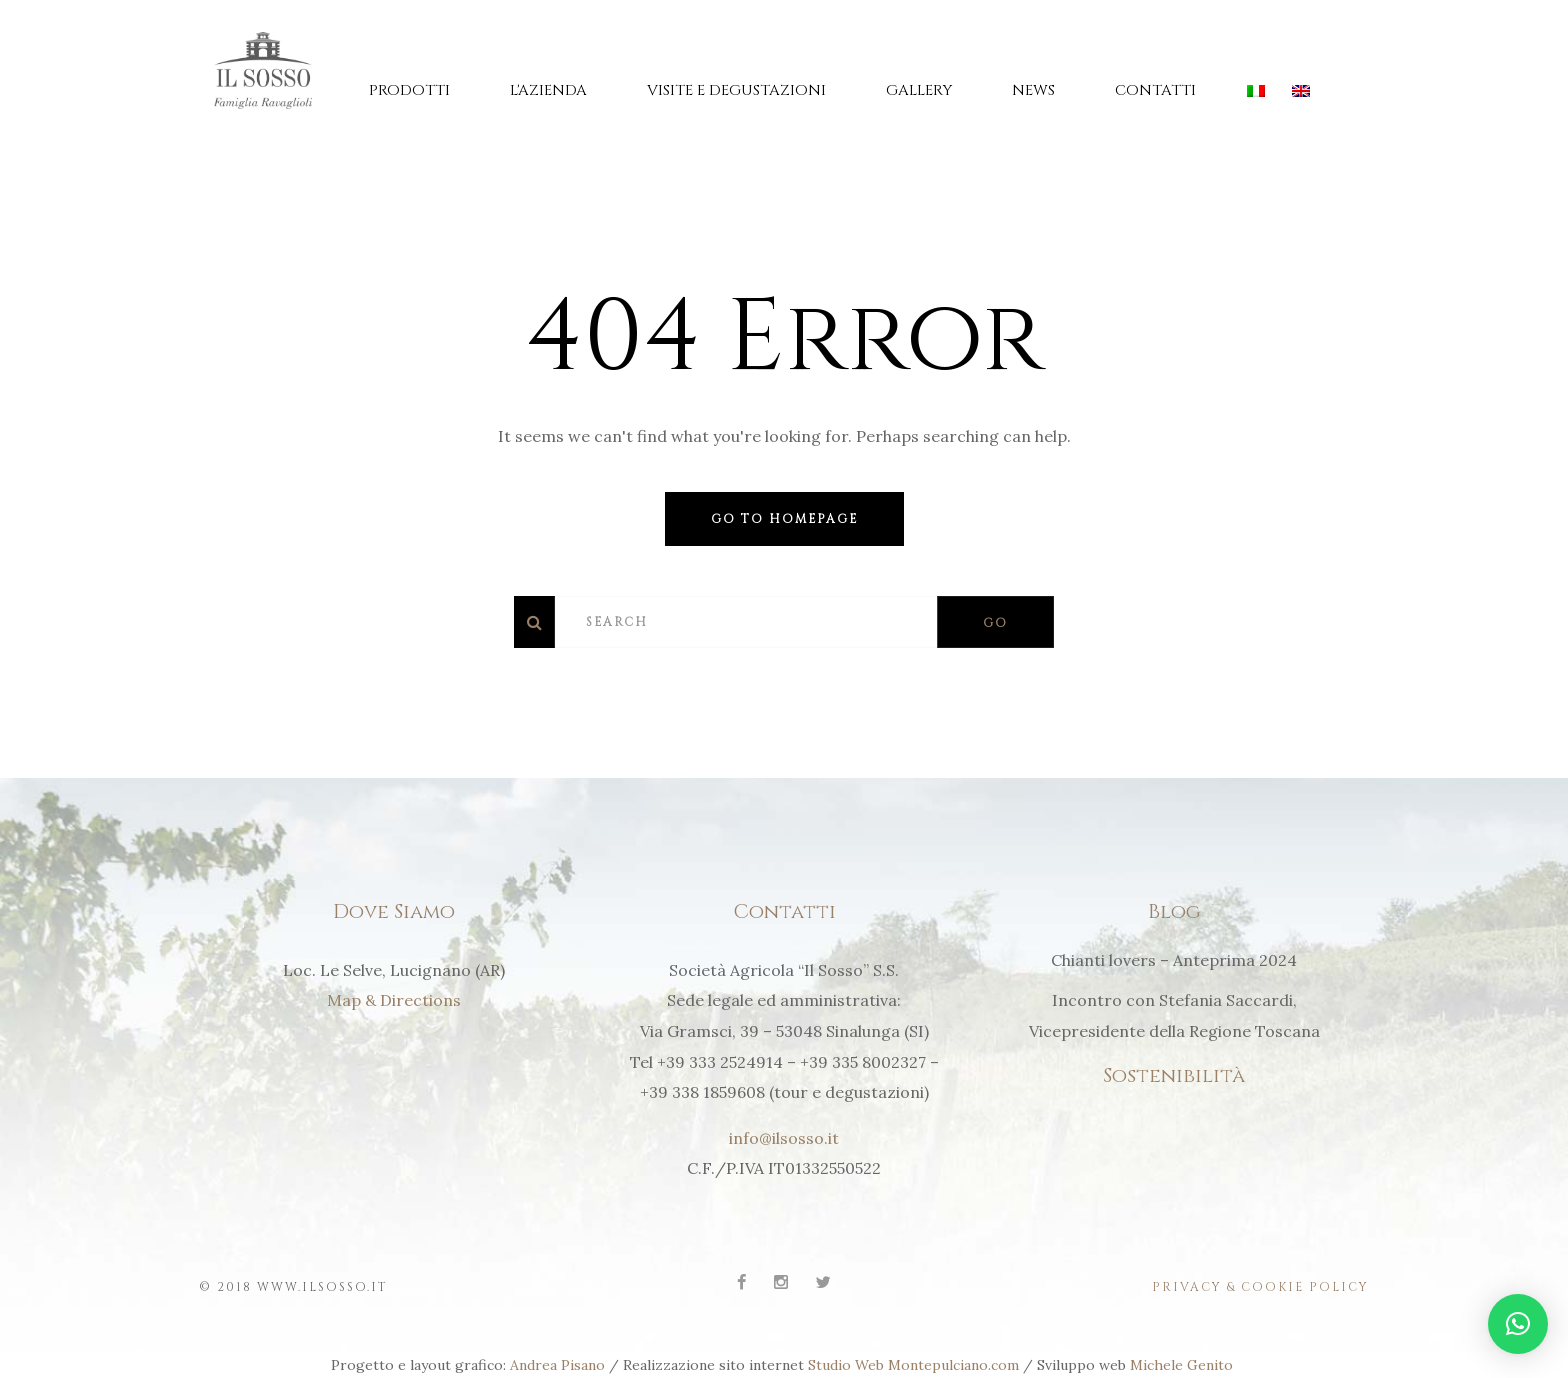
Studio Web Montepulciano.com (913, 1364)
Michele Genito (1183, 1364)
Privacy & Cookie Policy (1260, 1286)
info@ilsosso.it (784, 1138)
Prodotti (409, 90)
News (1033, 90)
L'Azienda (548, 90)
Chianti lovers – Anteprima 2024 (1174, 960)
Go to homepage (784, 519)
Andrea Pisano (557, 1364)
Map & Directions (394, 1000)
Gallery (919, 90)
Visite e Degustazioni (736, 90)
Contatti (1155, 90)
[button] (1518, 1324)
